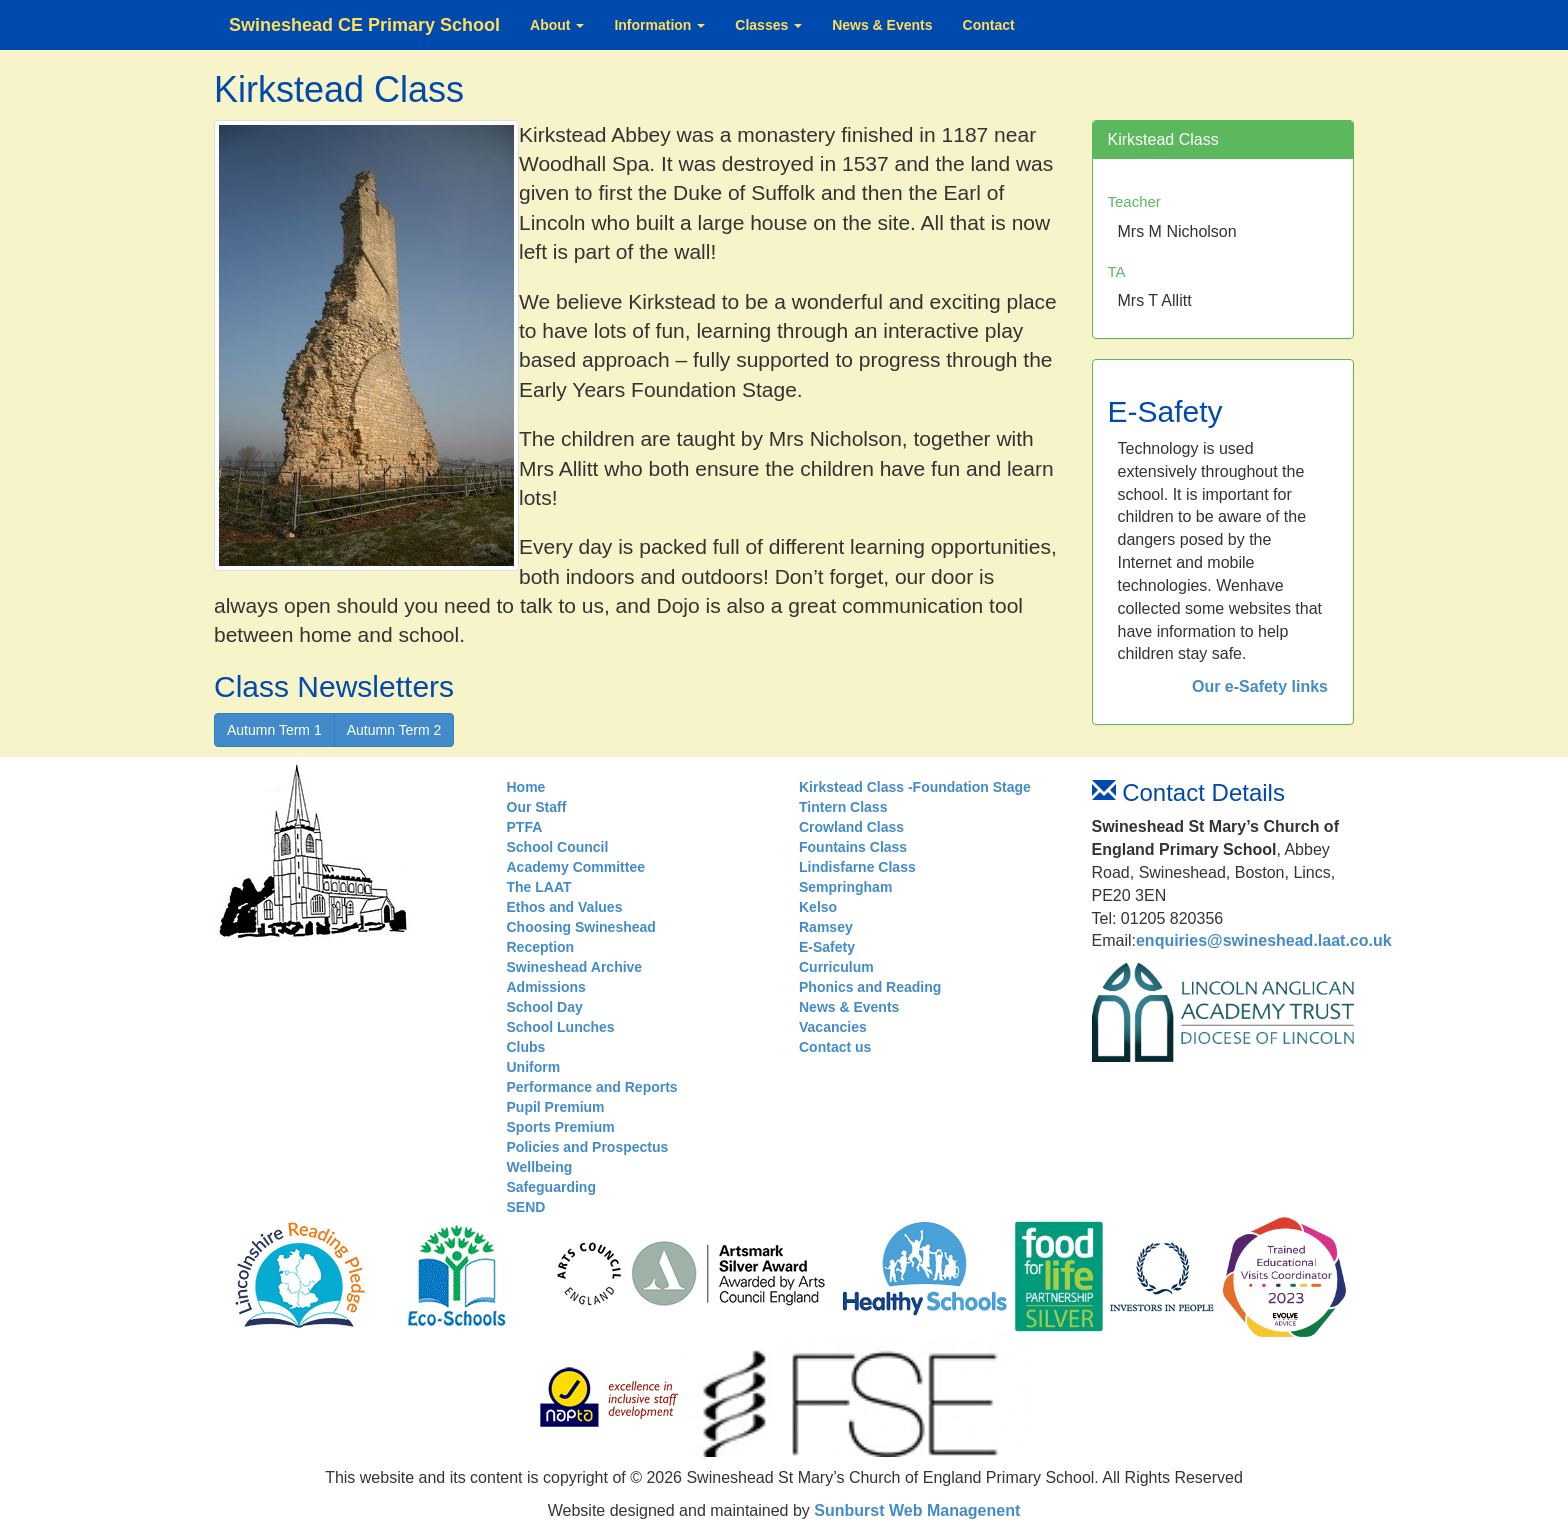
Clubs (526, 1047)
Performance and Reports (592, 1087)
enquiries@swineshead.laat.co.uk (1264, 940)
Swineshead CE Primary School (364, 25)
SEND (526, 1207)
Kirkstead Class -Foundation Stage (915, 787)
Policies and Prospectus (588, 1147)
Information (659, 25)
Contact (989, 25)
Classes (768, 25)
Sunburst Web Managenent (915, 1510)
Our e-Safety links (1260, 686)
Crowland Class (851, 827)
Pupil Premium (556, 1107)
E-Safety (827, 947)
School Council (558, 847)
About (557, 25)
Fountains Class (853, 847)
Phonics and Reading (870, 987)
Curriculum (836, 967)
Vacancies (833, 1027)
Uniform (534, 1067)
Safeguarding (551, 1187)
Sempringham (845, 887)
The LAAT (539, 887)
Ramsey (826, 927)
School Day (545, 1007)
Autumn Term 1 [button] (274, 730)
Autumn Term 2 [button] (394, 730)
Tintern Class (843, 807)
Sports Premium (561, 1127)
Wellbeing (540, 1167)
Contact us (835, 1047)
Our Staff (537, 807)
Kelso (818, 907)
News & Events (882, 25)
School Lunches (561, 1027)
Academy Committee (576, 867)
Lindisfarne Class (857, 867)
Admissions (546, 987)
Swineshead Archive (575, 967)
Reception (541, 947)
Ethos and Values (565, 907)
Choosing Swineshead (581, 927)
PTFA (525, 827)
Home (526, 787)
